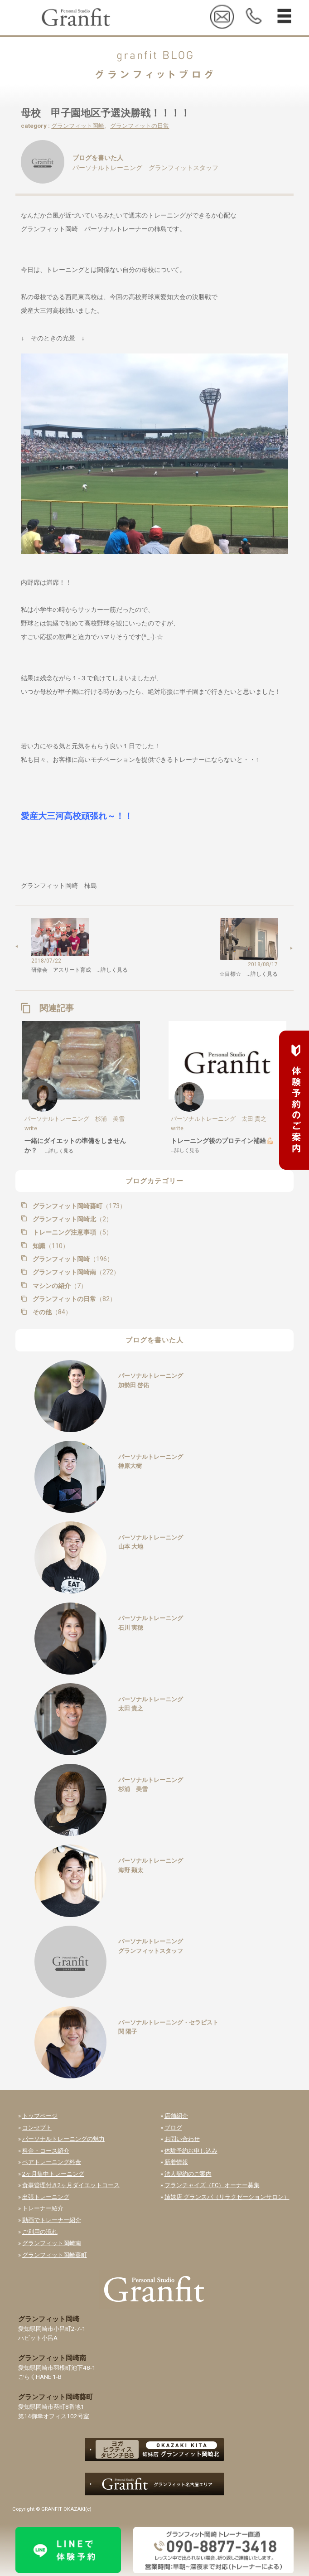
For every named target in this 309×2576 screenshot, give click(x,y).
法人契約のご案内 (188, 2173)
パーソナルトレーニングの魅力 (63, 2138)
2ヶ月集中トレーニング (53, 2173)
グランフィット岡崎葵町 (78, 1206)
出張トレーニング (45, 2196)
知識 (50, 1245)
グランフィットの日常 (139, 125)
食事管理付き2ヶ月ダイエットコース (71, 2185)
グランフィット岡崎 (77, 125)
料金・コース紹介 (45, 2150)
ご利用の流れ (40, 2231)
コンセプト (37, 2127)
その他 (51, 1312)
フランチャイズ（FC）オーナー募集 (212, 2185)
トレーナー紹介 (42, 2208)
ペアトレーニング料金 (51, 2162)
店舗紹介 (176, 2115)
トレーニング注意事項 (71, 1232)
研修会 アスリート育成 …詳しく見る (79, 970)
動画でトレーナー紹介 (51, 2220)
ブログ (173, 2127)
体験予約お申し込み (190, 2150)
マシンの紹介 (59, 1285)
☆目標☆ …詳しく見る (248, 974)
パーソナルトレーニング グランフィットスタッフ (145, 167)
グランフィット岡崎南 (75, 1272)
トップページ (40, 2115)
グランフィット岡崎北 (71, 1219)
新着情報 (176, 2162)
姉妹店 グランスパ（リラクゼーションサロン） (227, 2196)
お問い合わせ (182, 2138)
